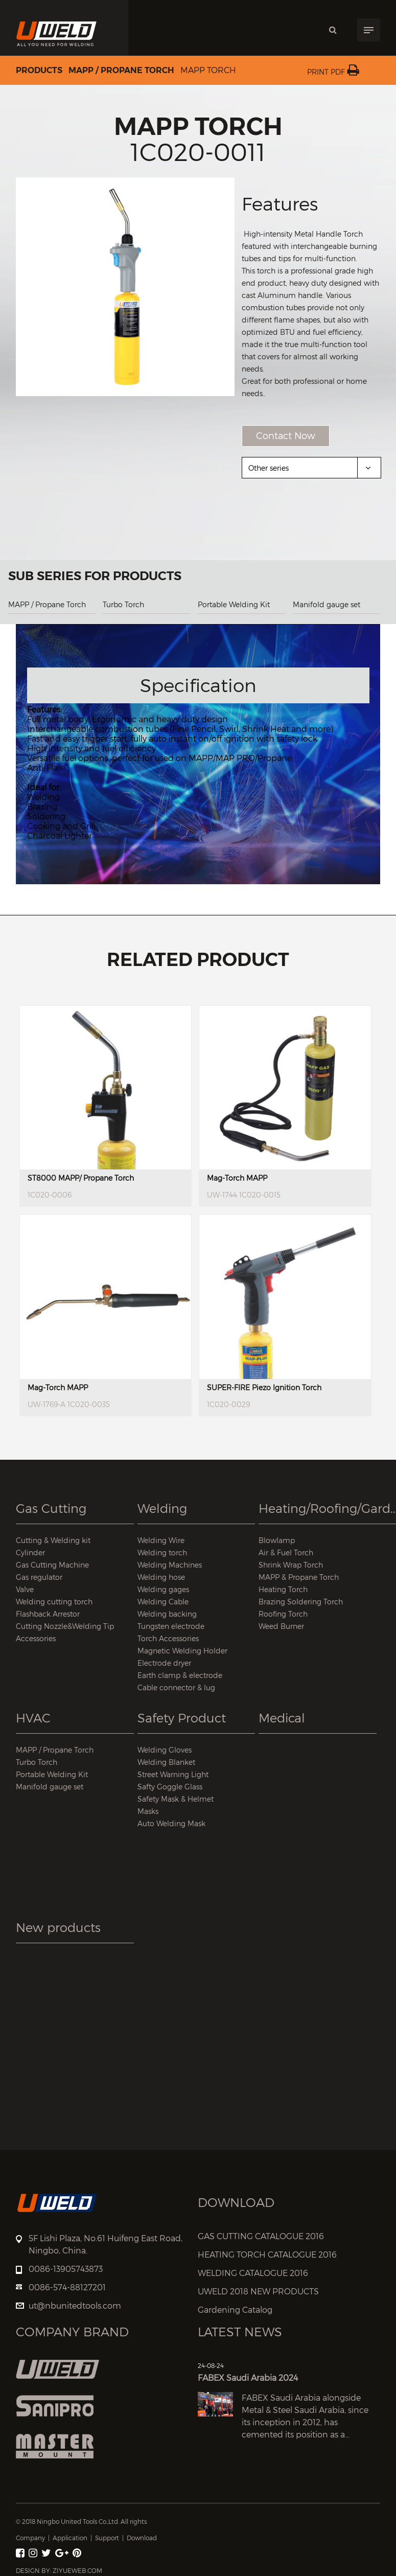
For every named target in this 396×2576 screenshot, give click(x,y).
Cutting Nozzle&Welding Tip (65, 1626)
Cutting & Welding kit (53, 1540)
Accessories (36, 1638)
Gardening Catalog (235, 2310)
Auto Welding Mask (171, 1823)
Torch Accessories (168, 1638)
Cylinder (30, 1552)
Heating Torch (283, 1589)
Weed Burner (281, 1626)
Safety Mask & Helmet (175, 1799)
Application (70, 2538)
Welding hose (161, 1577)
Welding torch (162, 1552)
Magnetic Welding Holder (182, 1650)
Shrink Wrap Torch (291, 1564)
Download (142, 2538)
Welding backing (167, 1613)
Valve (25, 1589)
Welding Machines (169, 1564)
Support (107, 2538)
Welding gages (163, 1589)
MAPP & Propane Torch (299, 1577)
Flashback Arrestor (48, 1613)
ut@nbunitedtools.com (75, 2306)
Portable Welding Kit (234, 604)
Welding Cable (163, 1601)
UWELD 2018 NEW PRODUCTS (258, 2291)
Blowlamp (277, 1540)
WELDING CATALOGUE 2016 (253, 2273)
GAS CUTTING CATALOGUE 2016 (261, 2236)
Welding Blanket (166, 1762)
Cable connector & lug (176, 1687)
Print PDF (333, 71)
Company (30, 2538)
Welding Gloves (164, 1749)
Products (39, 70)
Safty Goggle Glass (169, 1786)
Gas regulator (39, 1577)
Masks (147, 1811)
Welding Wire (160, 1540)
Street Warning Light (172, 1774)
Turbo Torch (123, 604)
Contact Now (285, 435)
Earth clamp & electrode (179, 1675)
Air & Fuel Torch (286, 1552)
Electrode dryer (164, 1663)
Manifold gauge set (326, 604)
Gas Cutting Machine (52, 1564)
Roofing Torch (283, 1613)
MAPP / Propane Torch (121, 70)
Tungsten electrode (170, 1626)
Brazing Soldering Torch (301, 1601)
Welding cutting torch (54, 1601)
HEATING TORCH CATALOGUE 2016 (267, 2255)
